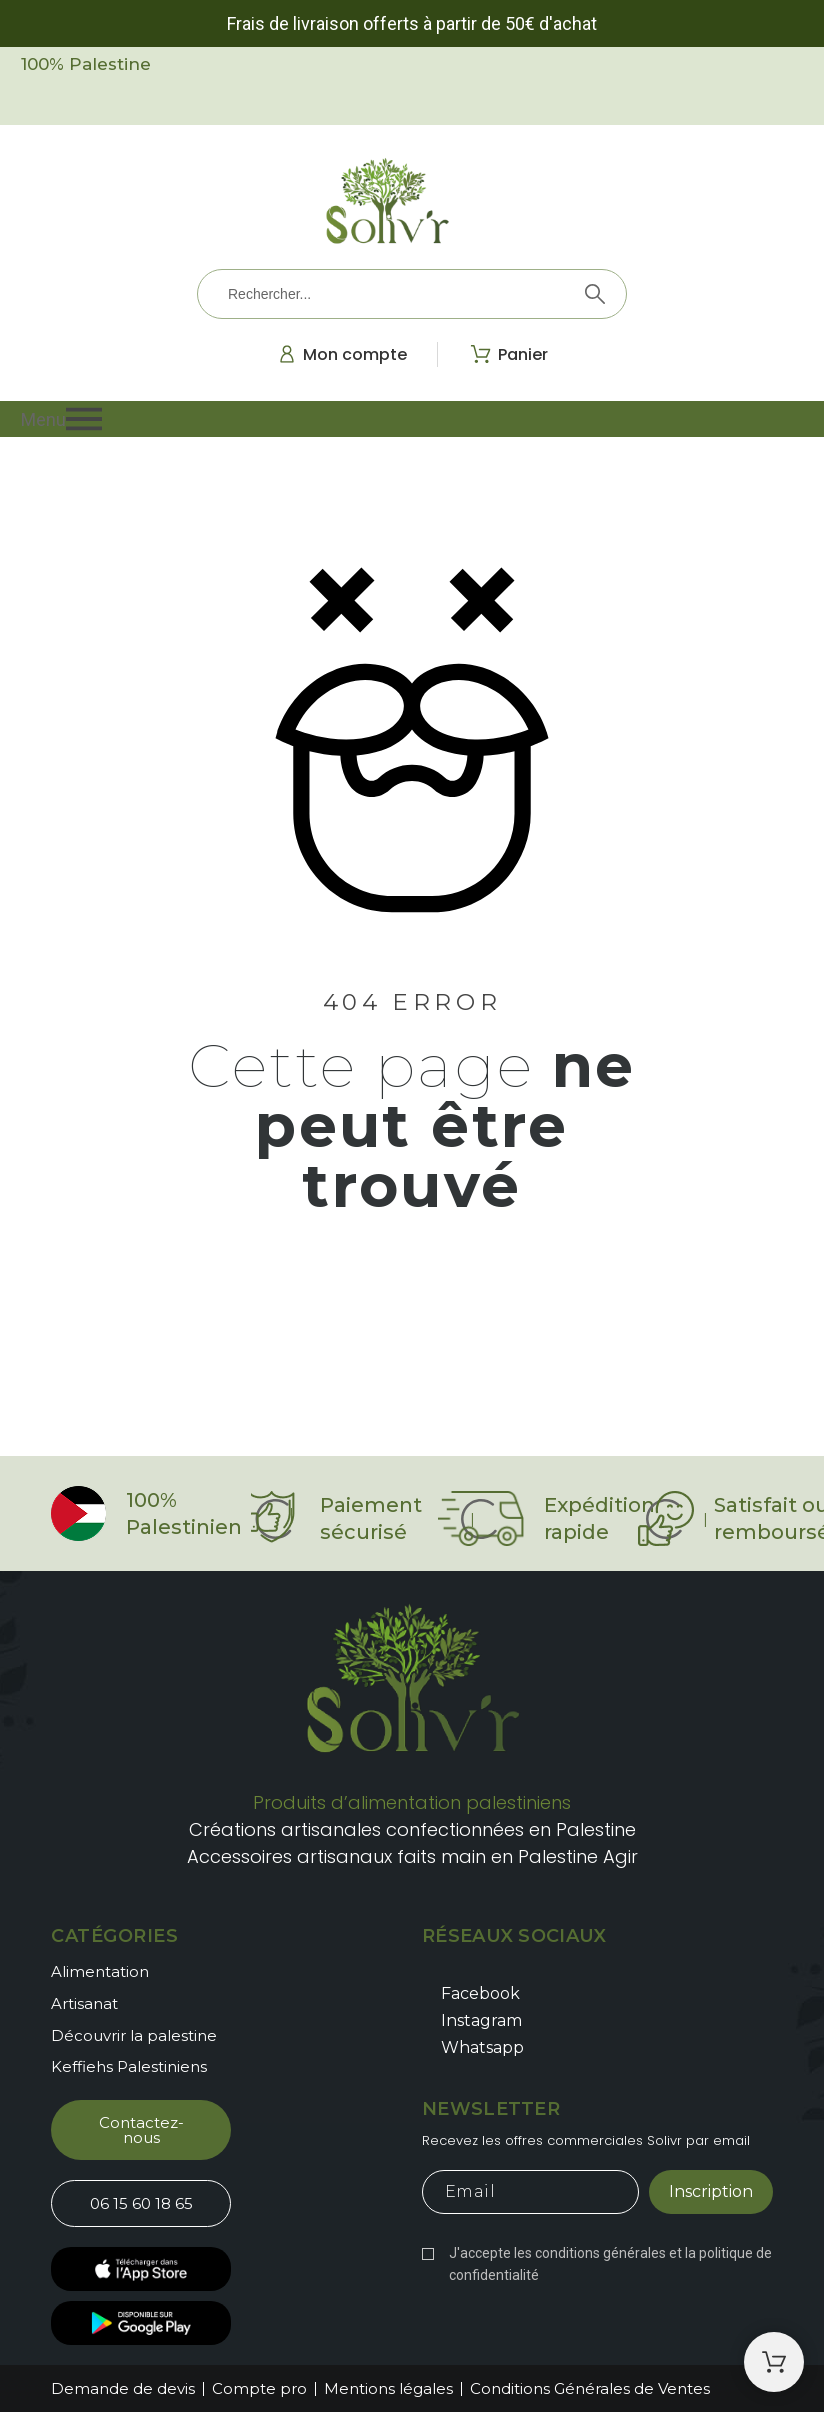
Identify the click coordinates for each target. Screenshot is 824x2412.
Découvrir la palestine (134, 2035)
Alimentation (100, 1971)
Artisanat (84, 2003)
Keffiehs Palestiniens (129, 2066)
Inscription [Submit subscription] (711, 2191)
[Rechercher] (412, 294)
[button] (412, 419)
